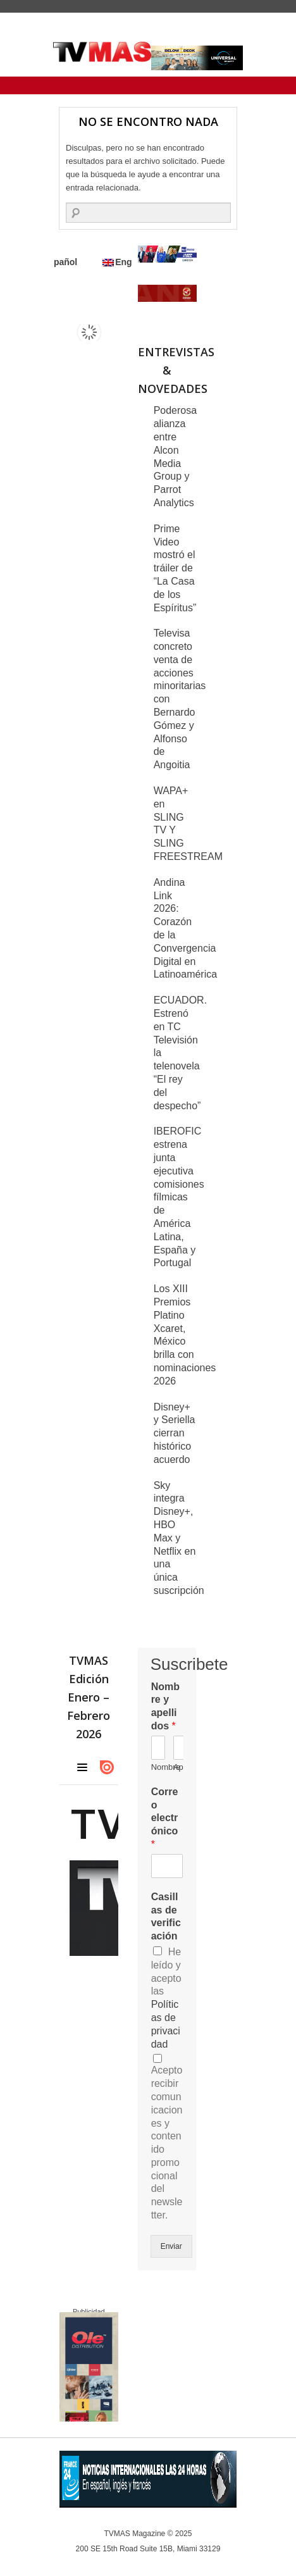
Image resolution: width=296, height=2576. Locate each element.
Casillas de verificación (166, 1916)
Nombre (156, 1767)
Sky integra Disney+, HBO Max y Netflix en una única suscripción (179, 1538)
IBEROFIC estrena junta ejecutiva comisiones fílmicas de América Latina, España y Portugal (179, 1197)
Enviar (171, 2246)
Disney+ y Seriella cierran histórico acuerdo (174, 1433)
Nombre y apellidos (165, 1706)
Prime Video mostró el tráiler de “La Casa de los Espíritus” (175, 568)
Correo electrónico (164, 1818)
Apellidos (178, 1767)
